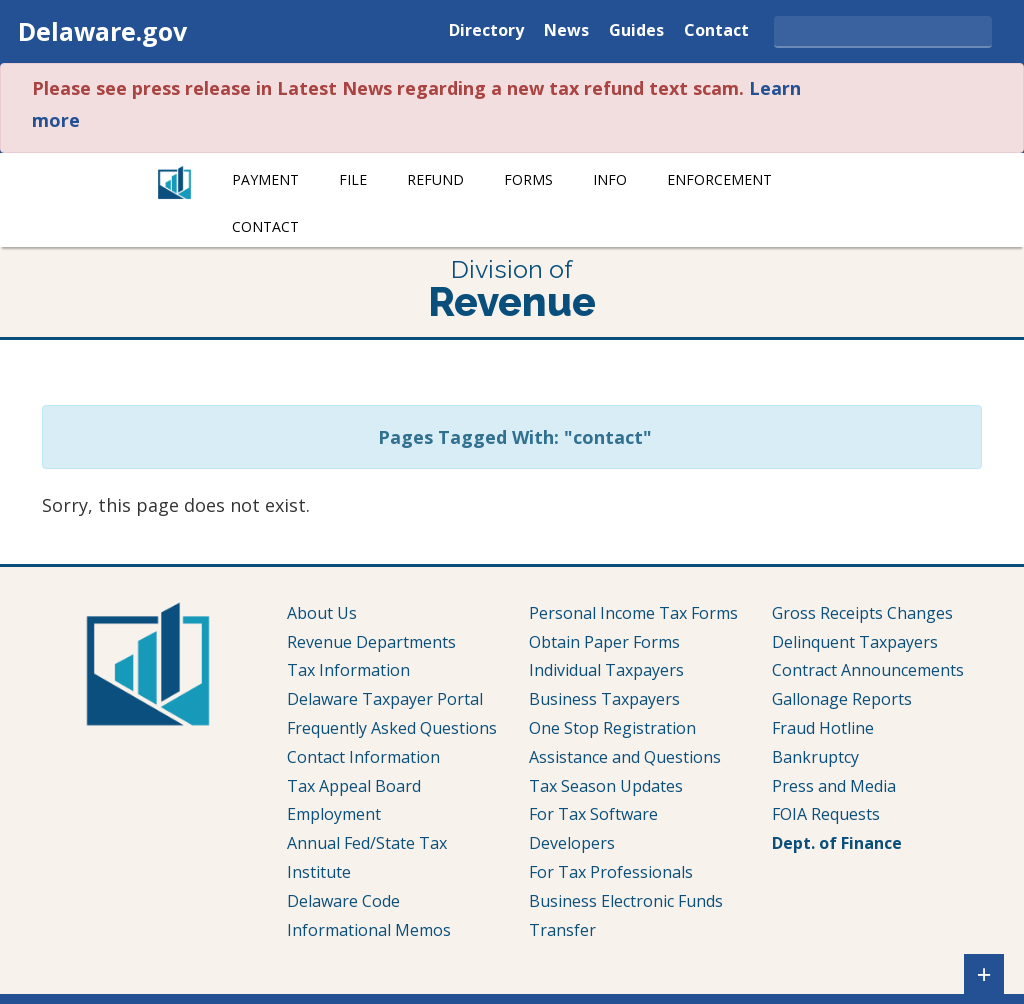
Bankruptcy (815, 757)
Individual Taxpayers (606, 670)
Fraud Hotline (823, 728)
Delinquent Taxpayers (855, 642)
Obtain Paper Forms (604, 642)
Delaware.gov (102, 31)
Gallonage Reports (842, 699)
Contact (716, 31)
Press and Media (834, 786)
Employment (334, 814)
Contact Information (363, 757)
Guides (636, 31)
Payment (265, 179)
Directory (486, 31)
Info (610, 179)
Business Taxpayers (604, 699)
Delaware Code (343, 901)
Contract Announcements (868, 670)
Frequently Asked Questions (392, 728)
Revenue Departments (371, 642)
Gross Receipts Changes (862, 613)
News (566, 31)
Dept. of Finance (837, 843)
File (353, 179)
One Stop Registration (612, 728)
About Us (322, 613)
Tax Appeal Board (354, 786)
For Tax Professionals (611, 872)
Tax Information (348, 670)
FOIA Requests (826, 814)
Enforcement (719, 179)
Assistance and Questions (625, 757)
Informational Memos (369, 930)
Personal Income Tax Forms (633, 613)
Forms (528, 179)
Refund (435, 179)
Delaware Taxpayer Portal (385, 699)
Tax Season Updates (606, 786)
